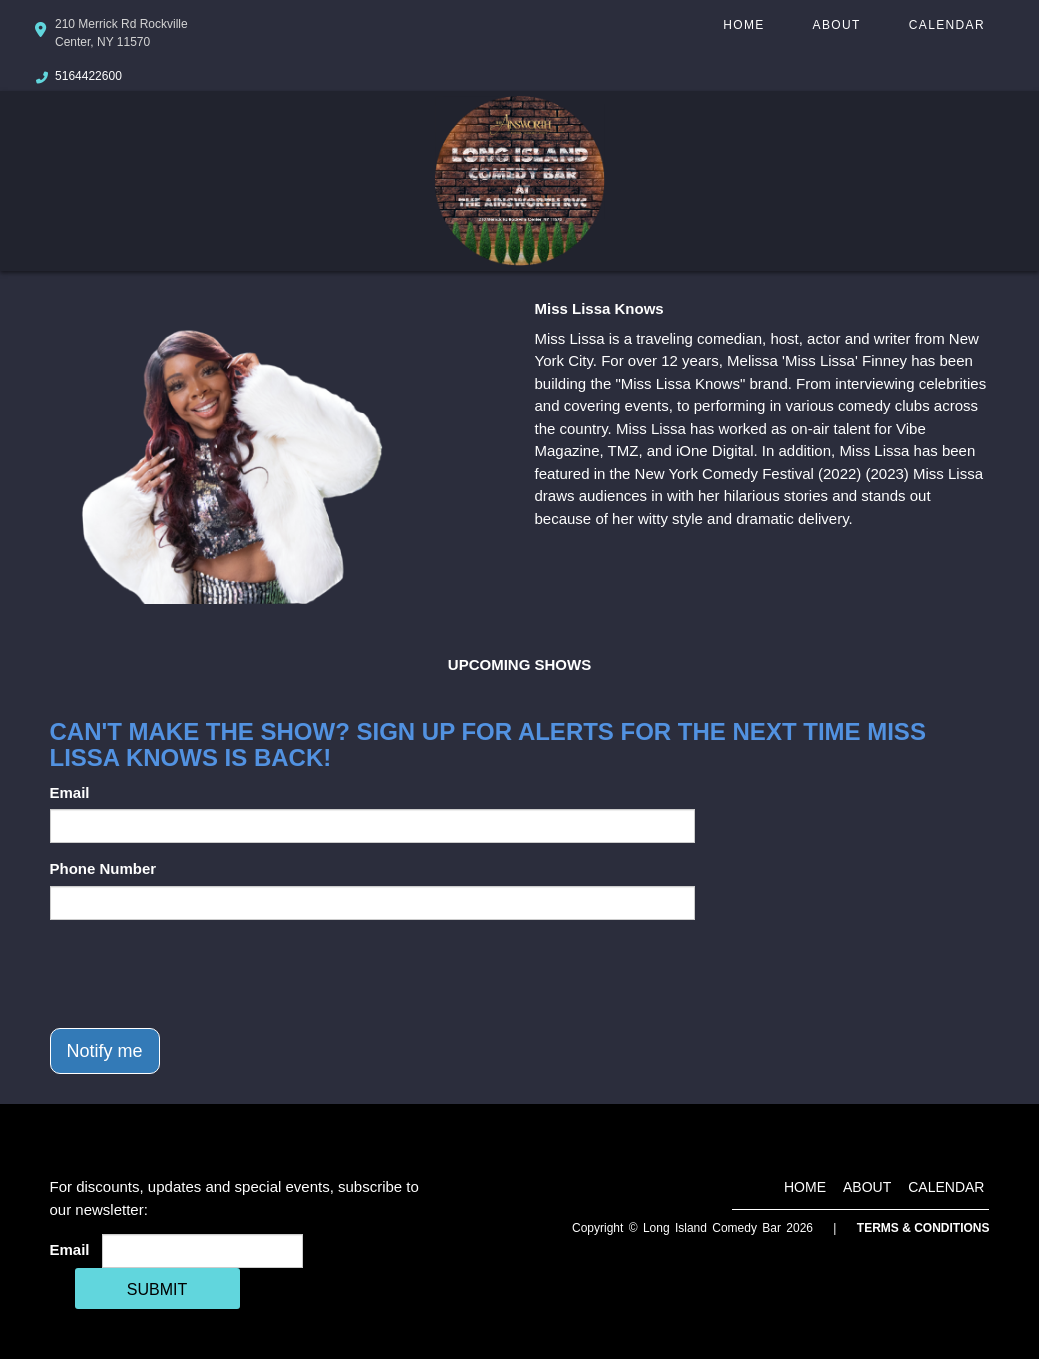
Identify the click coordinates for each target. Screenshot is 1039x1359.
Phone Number (103, 868)
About (837, 25)
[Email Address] (202, 1251)
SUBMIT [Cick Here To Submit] (157, 1289)
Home (743, 25)
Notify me (105, 1051)
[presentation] (202, 974)
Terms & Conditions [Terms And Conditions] (923, 1228)
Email (70, 792)
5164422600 (88, 76)
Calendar (947, 25)
